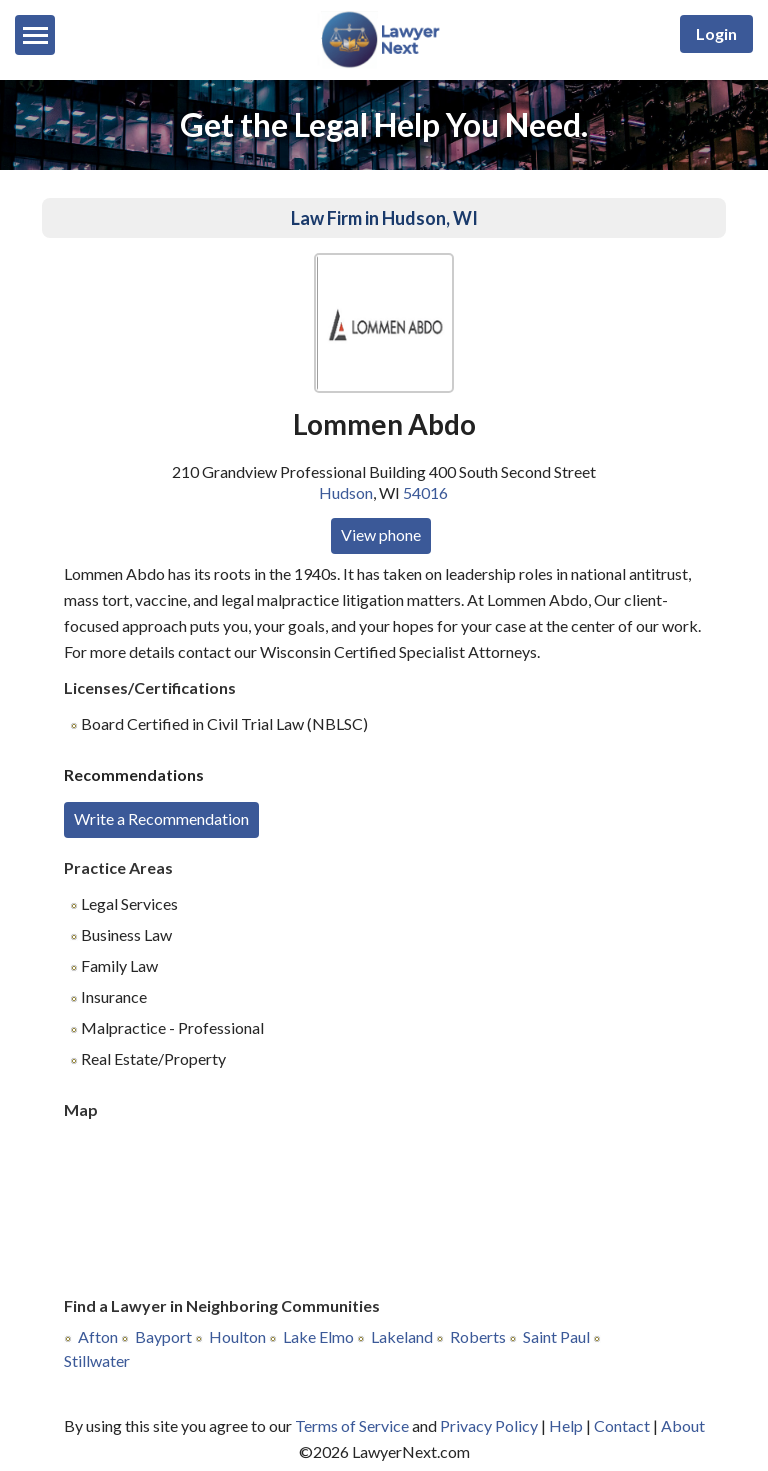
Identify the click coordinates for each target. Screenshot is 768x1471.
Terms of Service (352, 1425)
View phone (381, 534)
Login (716, 33)
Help (566, 1425)
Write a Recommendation (161, 818)
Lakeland (402, 1336)
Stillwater (97, 1360)
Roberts (478, 1336)
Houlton (237, 1336)
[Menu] (35, 35)
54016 (425, 492)
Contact (622, 1425)
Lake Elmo (318, 1336)
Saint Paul (556, 1336)
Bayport (163, 1336)
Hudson (346, 492)
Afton (98, 1336)
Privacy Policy (489, 1425)
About (683, 1425)
